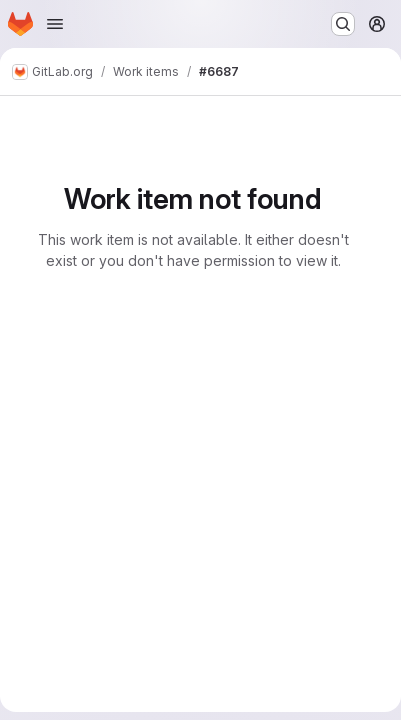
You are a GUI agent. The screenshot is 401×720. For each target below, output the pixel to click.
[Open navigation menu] (55, 24)
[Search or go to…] (343, 24)
